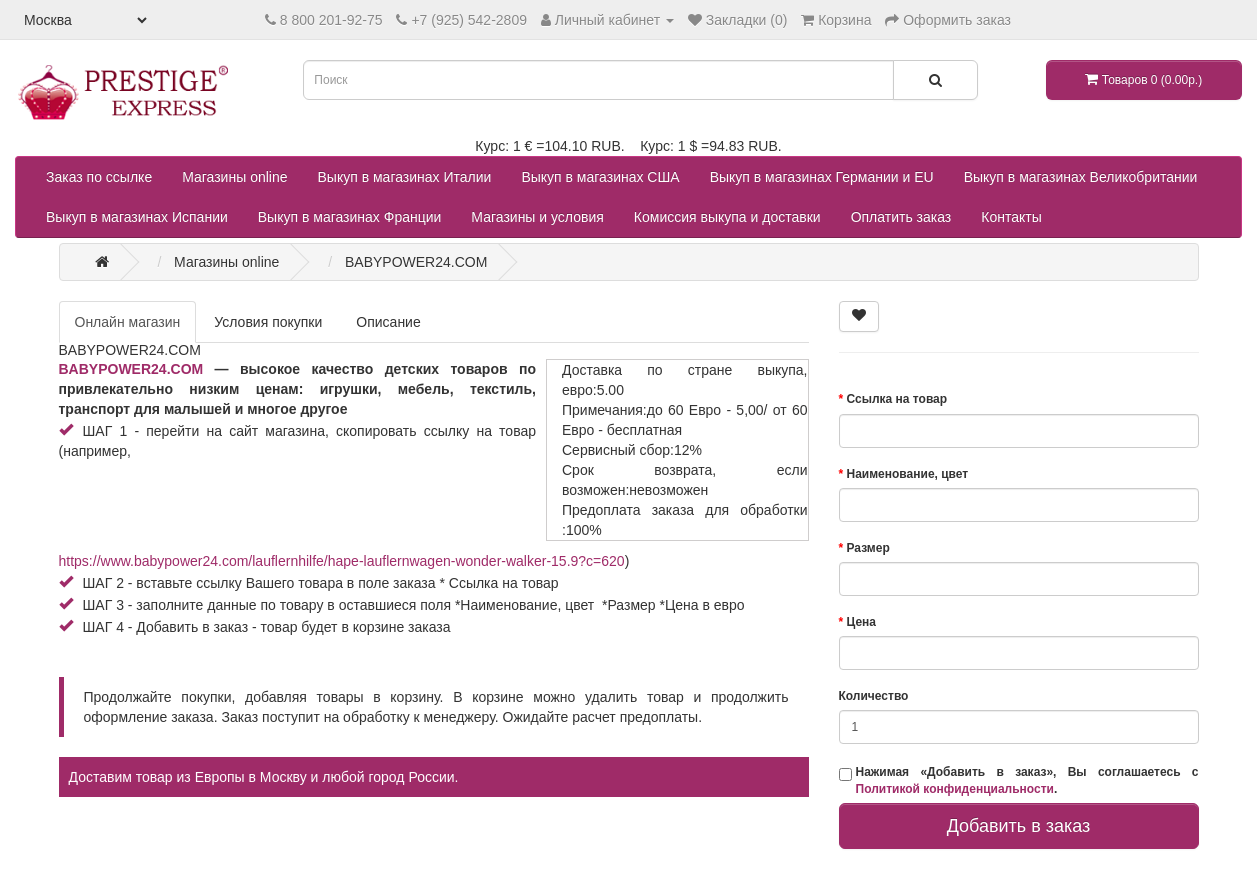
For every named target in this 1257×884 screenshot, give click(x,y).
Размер (868, 548)
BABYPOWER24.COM (131, 369)
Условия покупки (268, 322)
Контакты (1011, 217)
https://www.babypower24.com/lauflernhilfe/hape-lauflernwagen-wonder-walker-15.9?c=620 (342, 561)
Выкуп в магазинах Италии (405, 177)
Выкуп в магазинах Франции (350, 217)
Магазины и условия (537, 217)
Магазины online (234, 177)
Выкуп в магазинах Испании (137, 217)
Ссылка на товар (897, 399)
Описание (388, 322)
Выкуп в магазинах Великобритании (1081, 177)
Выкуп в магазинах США (600, 177)
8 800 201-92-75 (331, 20)
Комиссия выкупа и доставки (727, 217)
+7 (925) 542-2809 (469, 20)
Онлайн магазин (128, 322)
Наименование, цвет (908, 474)
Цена (862, 622)
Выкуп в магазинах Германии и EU (822, 177)
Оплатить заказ (901, 217)
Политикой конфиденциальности (955, 789)
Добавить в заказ (1019, 826)
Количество (874, 696)
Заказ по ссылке (99, 177)
